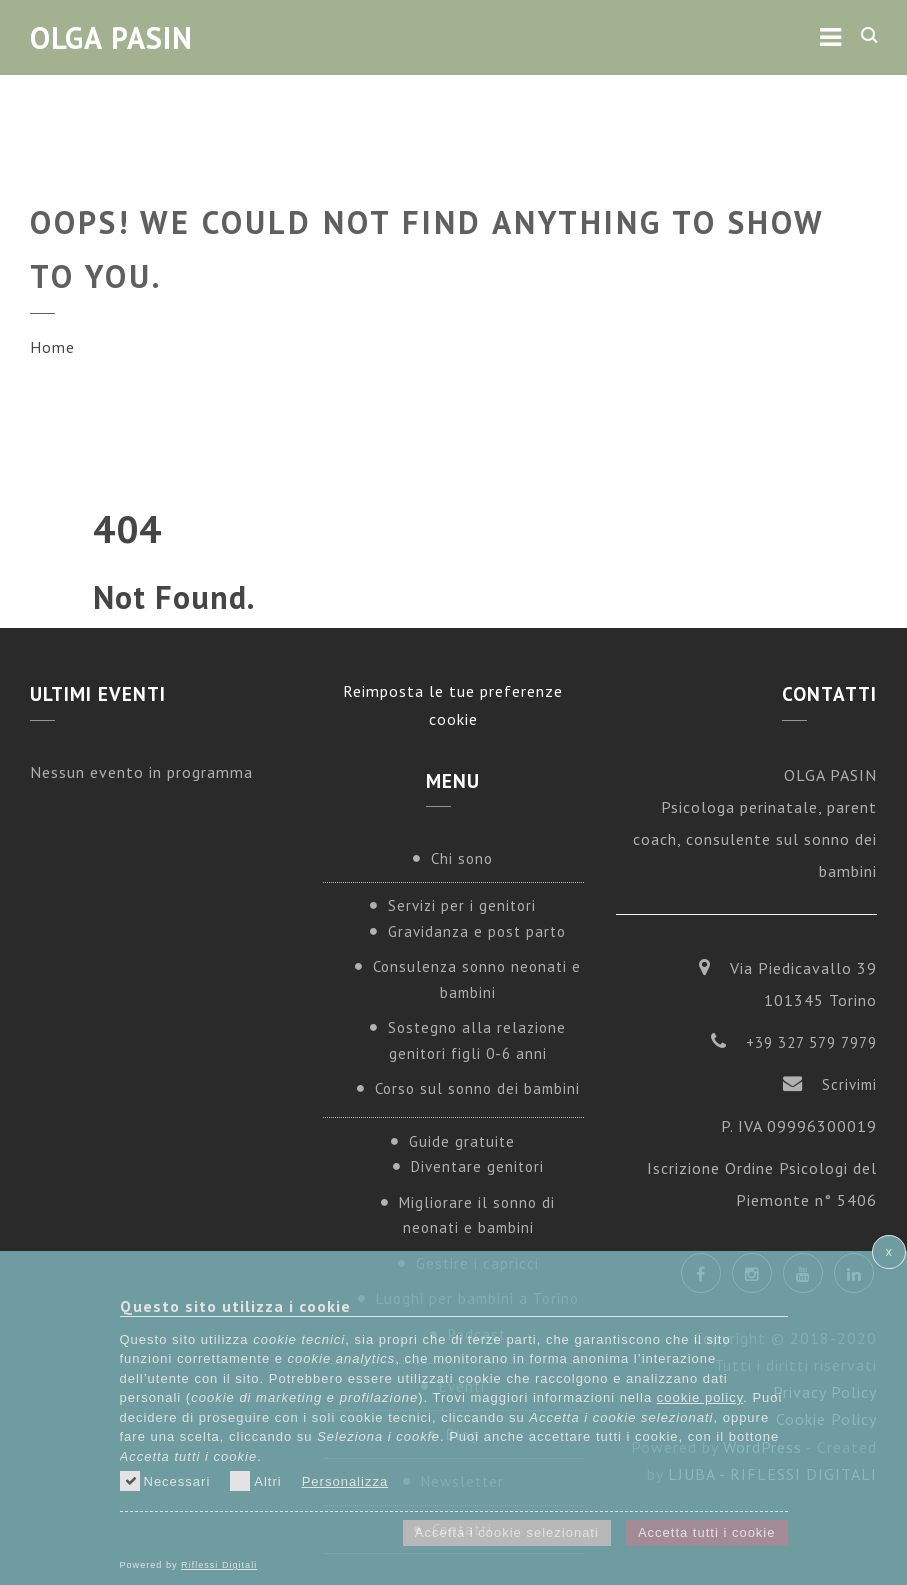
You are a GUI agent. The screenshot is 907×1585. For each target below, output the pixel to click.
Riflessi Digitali (219, 1565)
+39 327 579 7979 (811, 1042)
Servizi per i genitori (462, 905)
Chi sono (462, 858)
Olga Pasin (111, 37)
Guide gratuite (462, 1141)
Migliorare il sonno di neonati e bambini (477, 1215)
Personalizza (345, 1481)
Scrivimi (849, 1084)
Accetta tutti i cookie (707, 1532)
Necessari (165, 1481)
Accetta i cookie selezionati (507, 1532)
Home (52, 347)
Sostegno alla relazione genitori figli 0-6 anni (477, 1040)
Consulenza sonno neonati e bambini (477, 979)
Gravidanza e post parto (477, 931)
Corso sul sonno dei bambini (477, 1088)
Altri (255, 1481)
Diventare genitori (477, 1166)
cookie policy (700, 1397)
